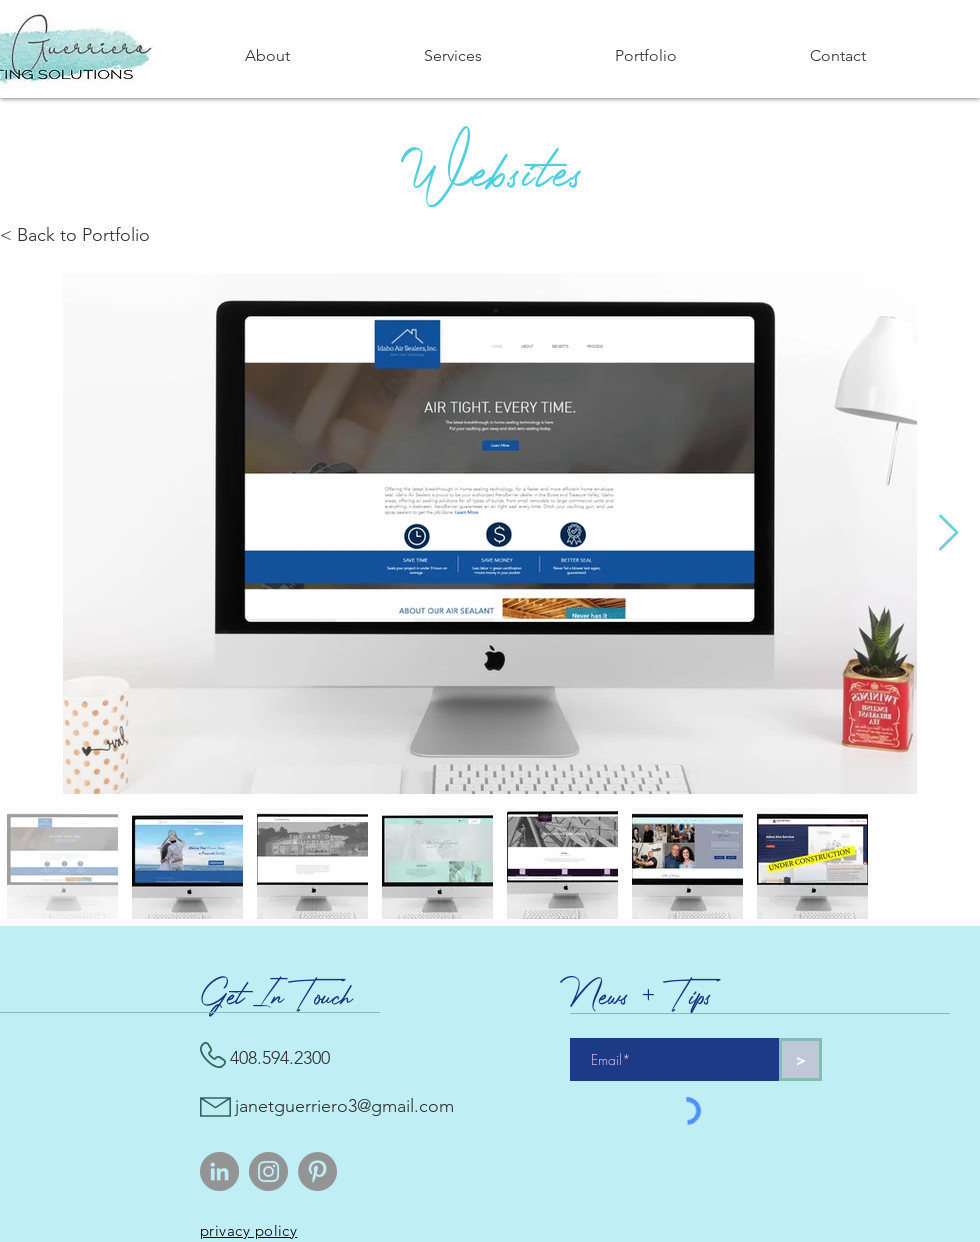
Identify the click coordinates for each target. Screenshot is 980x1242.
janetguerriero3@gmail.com (344, 1106)
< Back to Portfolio (75, 235)
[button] (452, 56)
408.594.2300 (280, 1058)
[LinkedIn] (219, 1171)
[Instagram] (268, 1171)
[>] (800, 1059)
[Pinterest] (317, 1171)
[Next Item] (948, 533)
